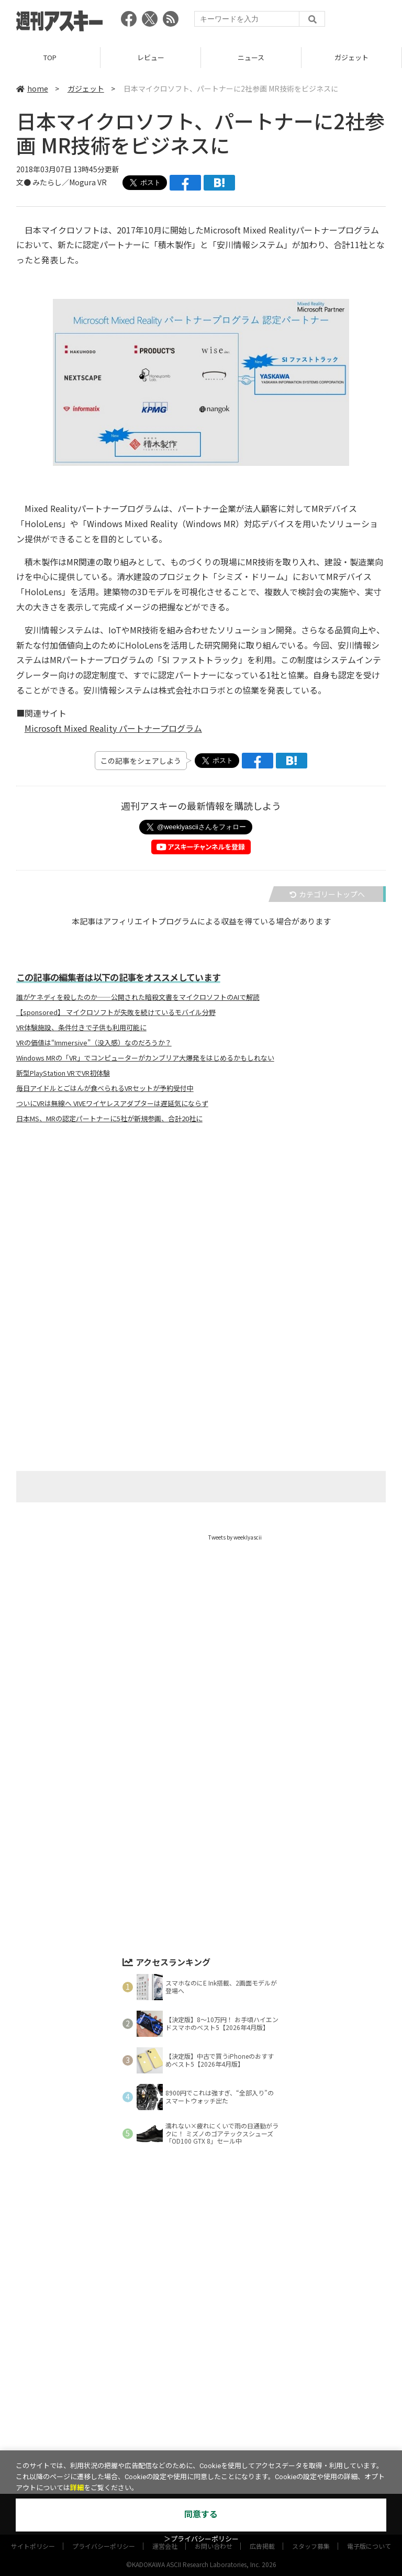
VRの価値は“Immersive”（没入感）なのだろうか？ (94, 1042)
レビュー (150, 57)
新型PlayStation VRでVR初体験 (63, 1073)
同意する (201, 2514)
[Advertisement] (201, 1234)
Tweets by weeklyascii (235, 1537)
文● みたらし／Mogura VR (61, 182)
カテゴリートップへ (327, 894)
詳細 (77, 2488)
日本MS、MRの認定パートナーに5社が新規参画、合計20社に (109, 1118)
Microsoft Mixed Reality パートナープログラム (113, 728)
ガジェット (351, 57)
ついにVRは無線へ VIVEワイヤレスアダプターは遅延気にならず (112, 1103)
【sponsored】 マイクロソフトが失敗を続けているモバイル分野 (116, 1012)
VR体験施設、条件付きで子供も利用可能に (81, 1027)
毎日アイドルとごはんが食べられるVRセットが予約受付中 (105, 1088)
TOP (50, 57)
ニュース (251, 57)
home (32, 88)
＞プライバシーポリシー (201, 2539)
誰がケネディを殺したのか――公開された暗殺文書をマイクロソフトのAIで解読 (138, 997)
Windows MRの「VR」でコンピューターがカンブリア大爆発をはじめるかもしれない (145, 1058)
